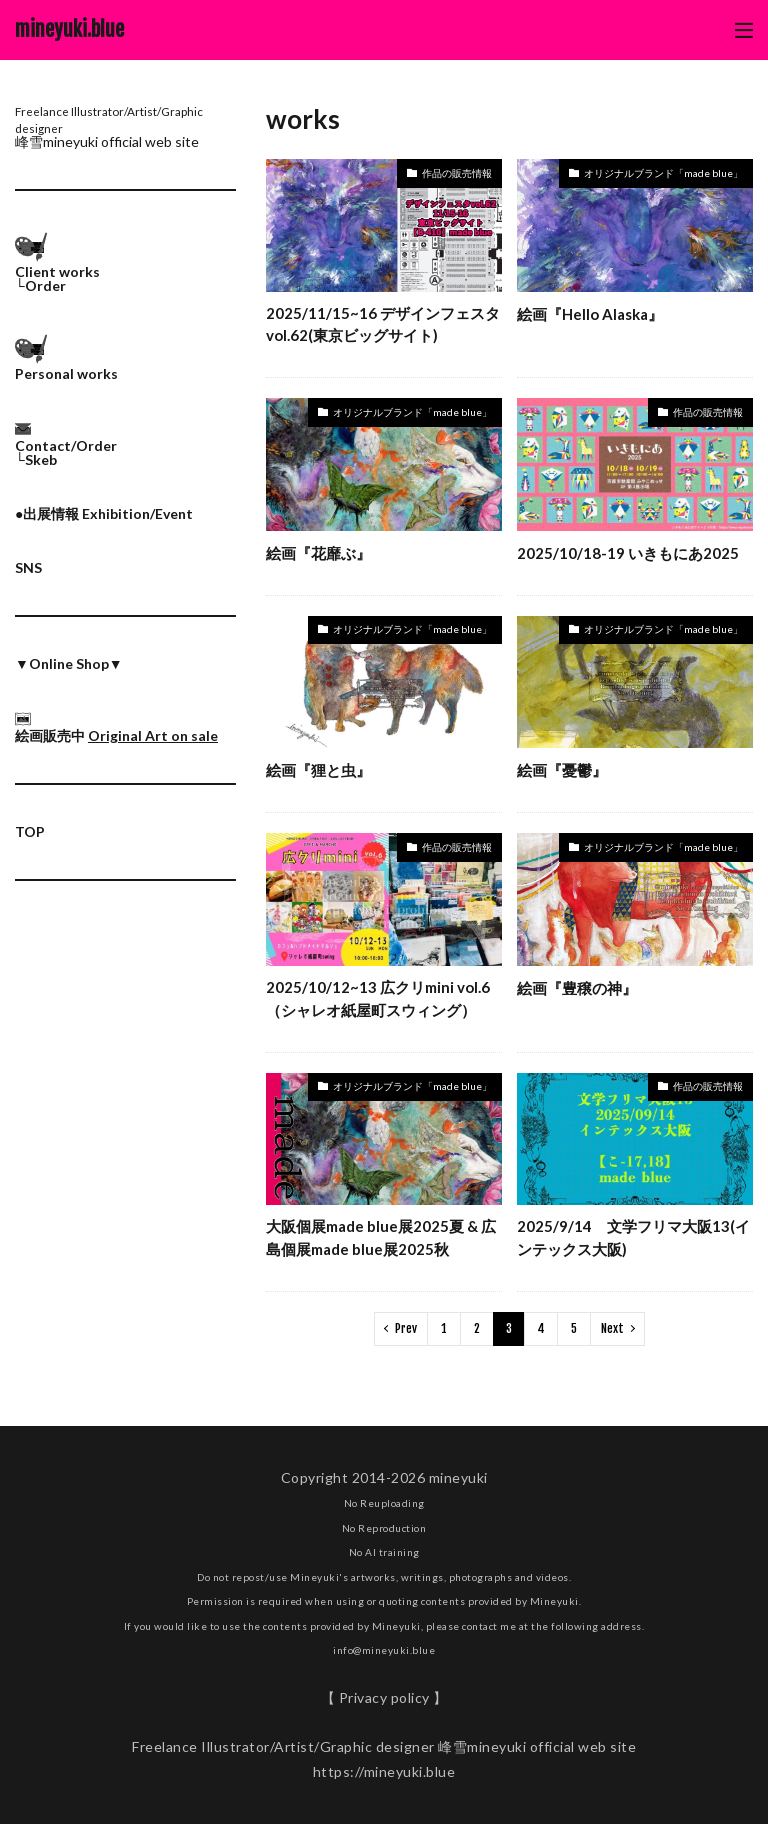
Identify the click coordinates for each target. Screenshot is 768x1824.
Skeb (41, 459)
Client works (57, 271)
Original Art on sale (153, 735)
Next (612, 1328)
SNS (28, 567)
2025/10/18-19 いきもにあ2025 (628, 553)
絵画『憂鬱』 (562, 770)
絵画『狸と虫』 (318, 770)
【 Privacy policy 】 (384, 1697)
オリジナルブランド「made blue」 (663, 173)
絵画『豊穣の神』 (577, 988)
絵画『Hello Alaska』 (590, 314)
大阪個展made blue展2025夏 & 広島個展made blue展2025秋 (381, 1237)
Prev (406, 1328)
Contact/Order (66, 445)
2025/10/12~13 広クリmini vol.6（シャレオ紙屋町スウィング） (378, 998)
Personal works (66, 373)
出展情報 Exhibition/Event (108, 513)
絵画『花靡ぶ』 (318, 553)
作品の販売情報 (457, 173)
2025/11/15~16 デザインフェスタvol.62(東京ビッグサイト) (383, 324)
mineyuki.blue (69, 30)
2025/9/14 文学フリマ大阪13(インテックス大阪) (633, 1237)
